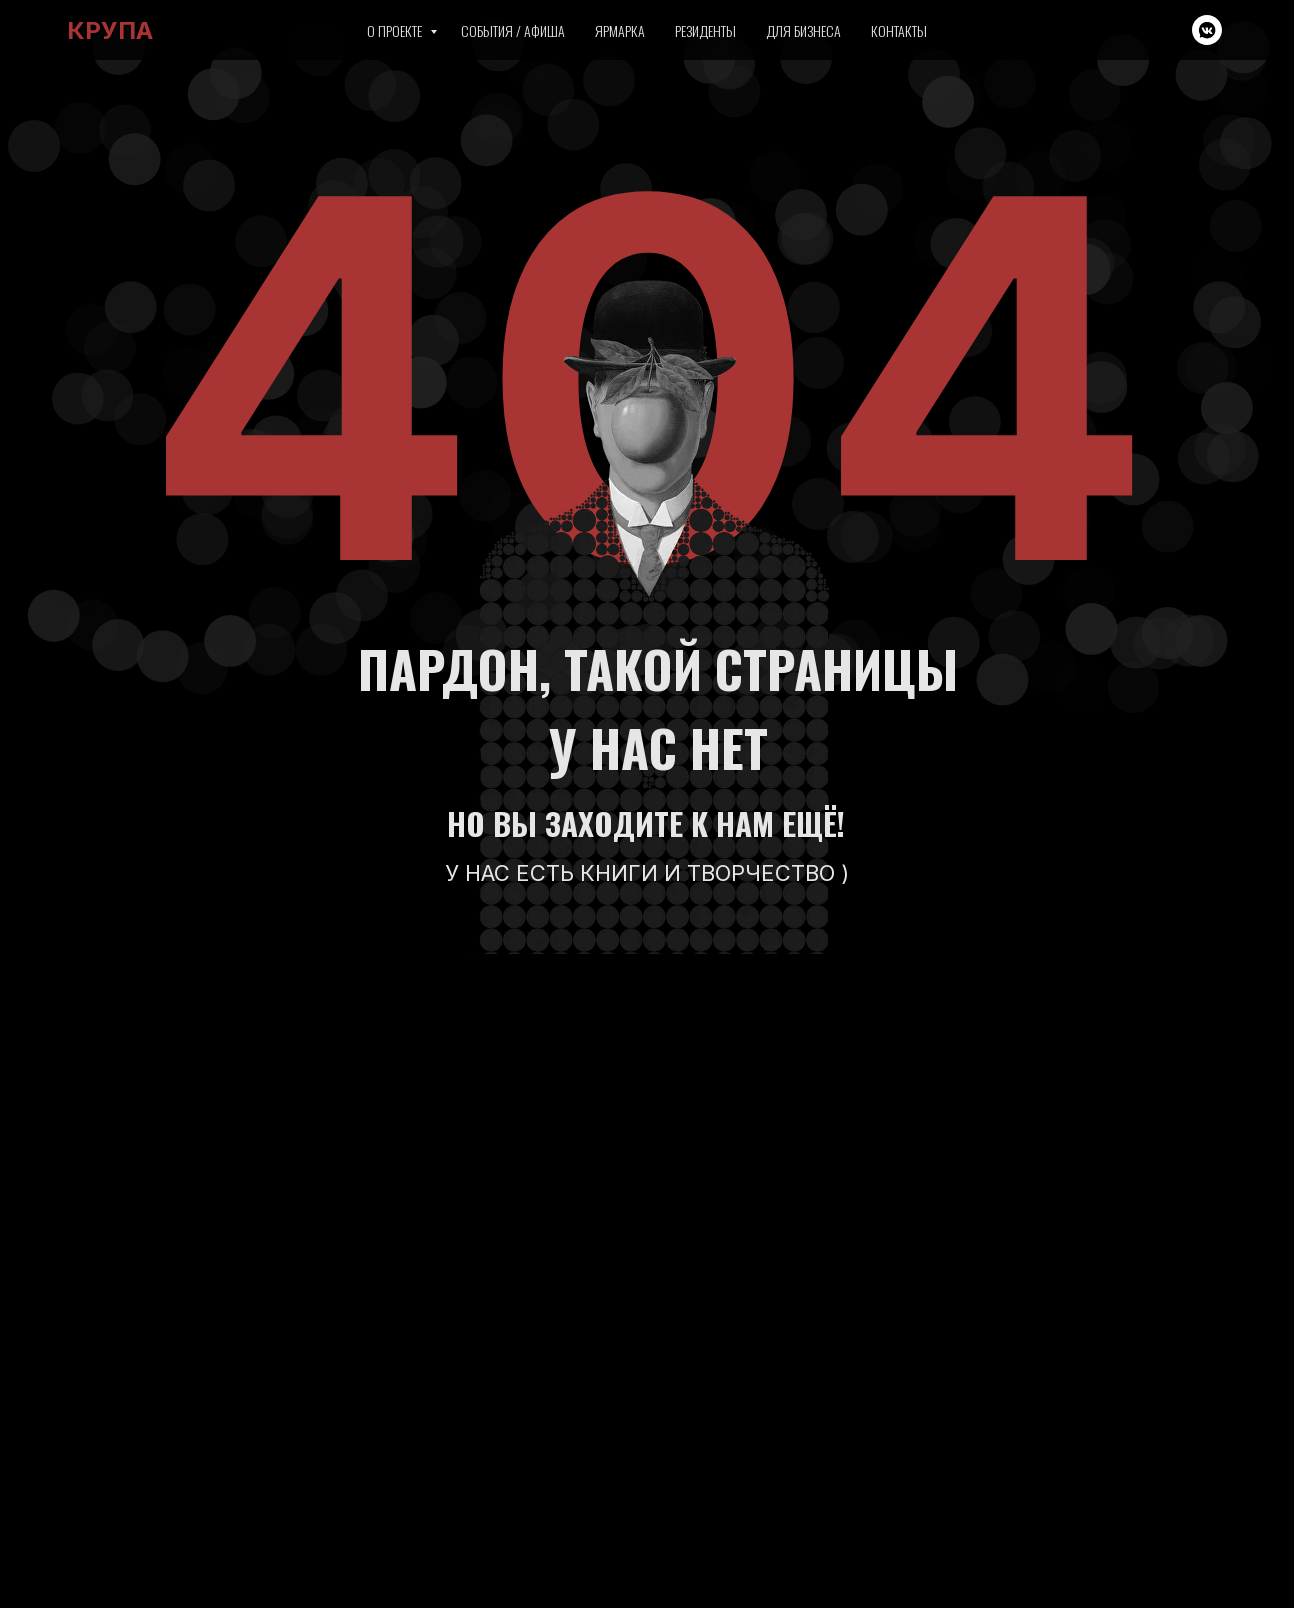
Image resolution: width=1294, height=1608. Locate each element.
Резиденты (705, 30)
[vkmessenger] (1207, 30)
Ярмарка (620, 30)
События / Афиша (513, 30)
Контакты (899, 30)
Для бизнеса (803, 30)
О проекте (396, 30)
